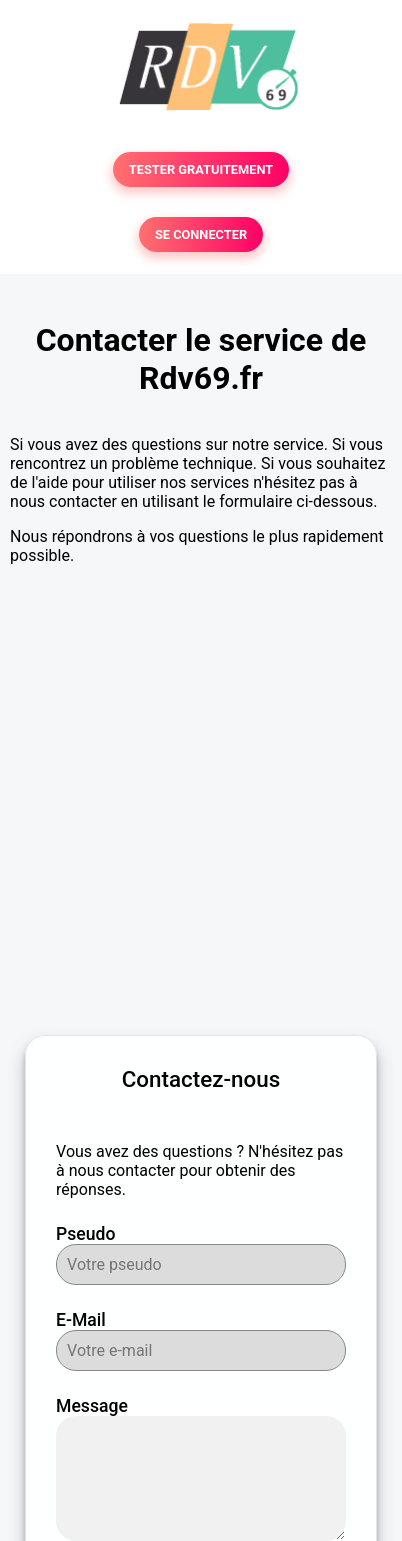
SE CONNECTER (201, 234)
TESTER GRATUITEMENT (201, 169)
